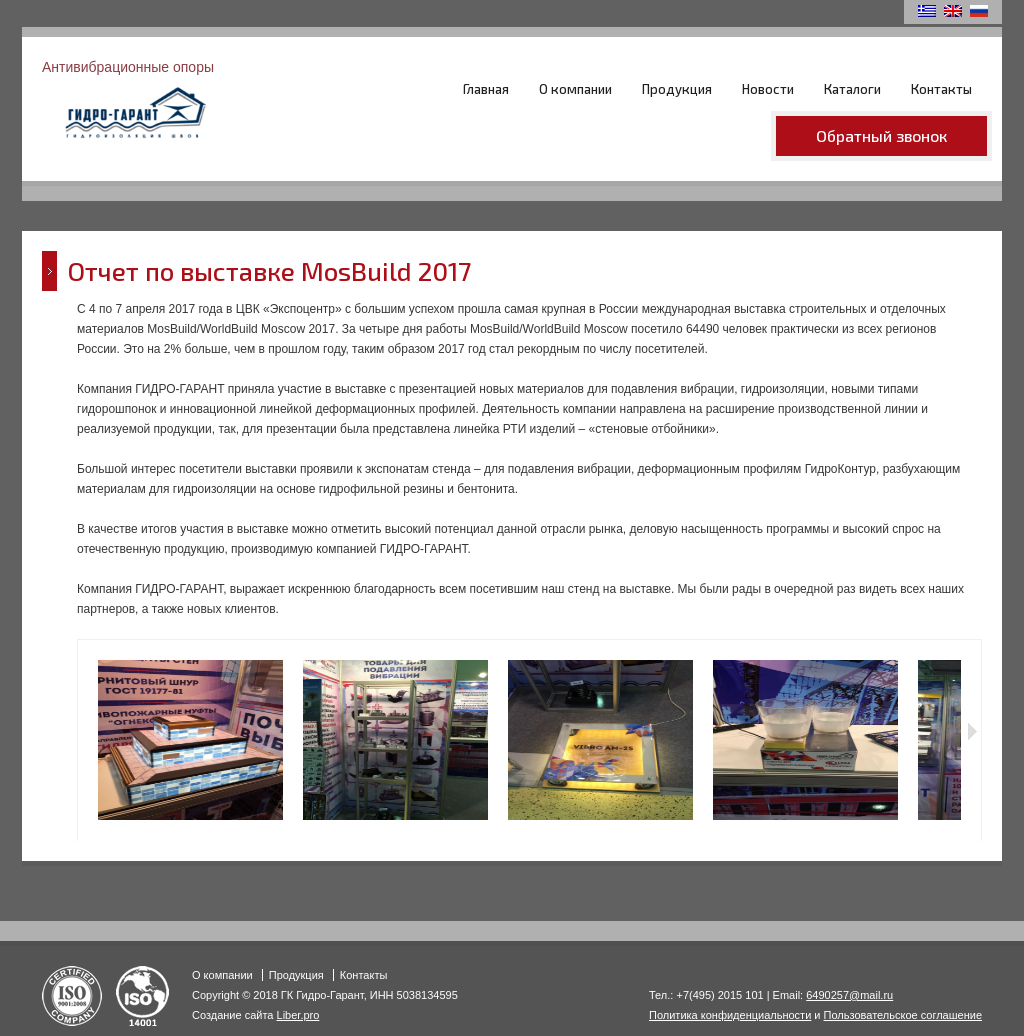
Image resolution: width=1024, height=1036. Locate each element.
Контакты (941, 89)
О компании (575, 89)
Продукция (677, 89)
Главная (486, 89)
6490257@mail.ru (849, 995)
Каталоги (852, 89)
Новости (768, 89)
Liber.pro (298, 1015)
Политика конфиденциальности (730, 1015)
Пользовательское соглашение (903, 1015)
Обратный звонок (881, 135)
